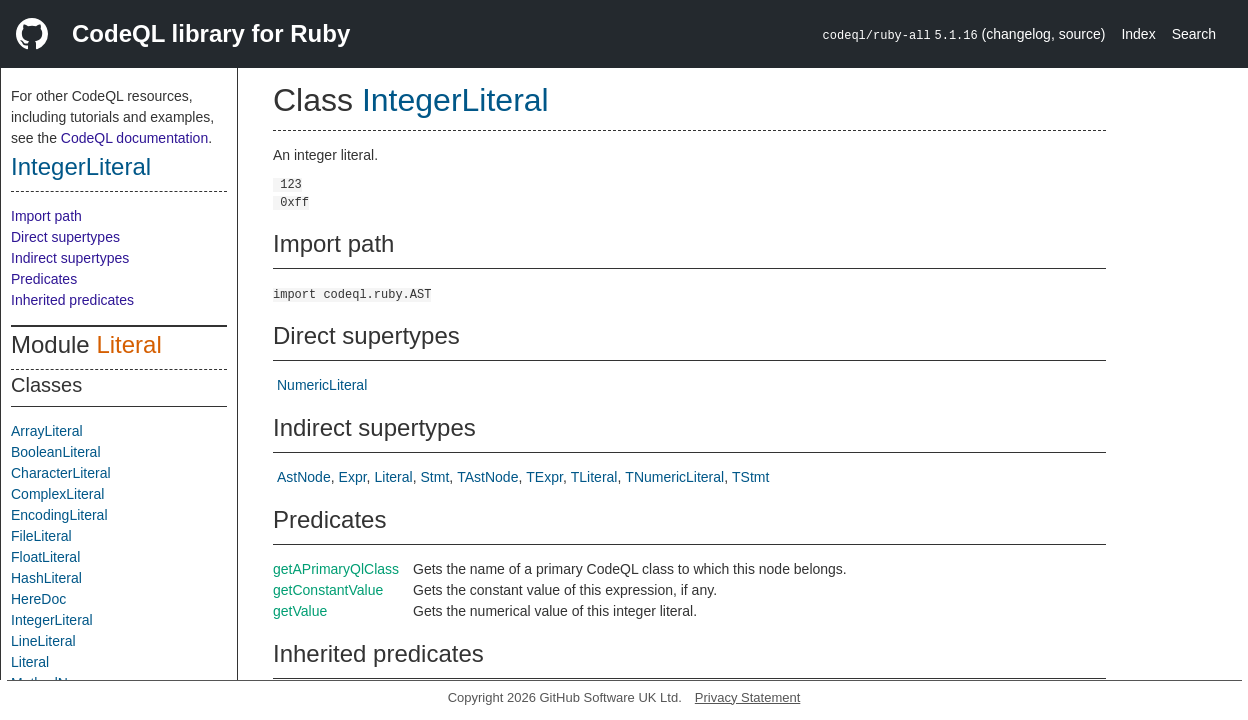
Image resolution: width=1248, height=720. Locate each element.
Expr (353, 477)
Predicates (44, 279)
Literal (128, 344)
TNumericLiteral (674, 477)
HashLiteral (46, 578)
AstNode (304, 477)
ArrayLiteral (47, 431)
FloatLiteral (45, 557)
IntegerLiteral (81, 166)
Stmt (435, 477)
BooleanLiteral (56, 452)
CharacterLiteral (61, 473)
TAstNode (487, 477)
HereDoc (38, 599)
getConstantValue (328, 590)
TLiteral (594, 477)
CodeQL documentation (134, 138)
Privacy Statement (748, 697)
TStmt (750, 477)
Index (1138, 34)
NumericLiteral (322, 385)
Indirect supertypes (70, 258)
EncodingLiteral (59, 515)
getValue (300, 611)
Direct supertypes (65, 237)
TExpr (544, 477)
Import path (46, 216)
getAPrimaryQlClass (336, 569)
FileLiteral (41, 536)
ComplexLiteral (57, 494)
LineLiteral (43, 641)
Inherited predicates (72, 300)
